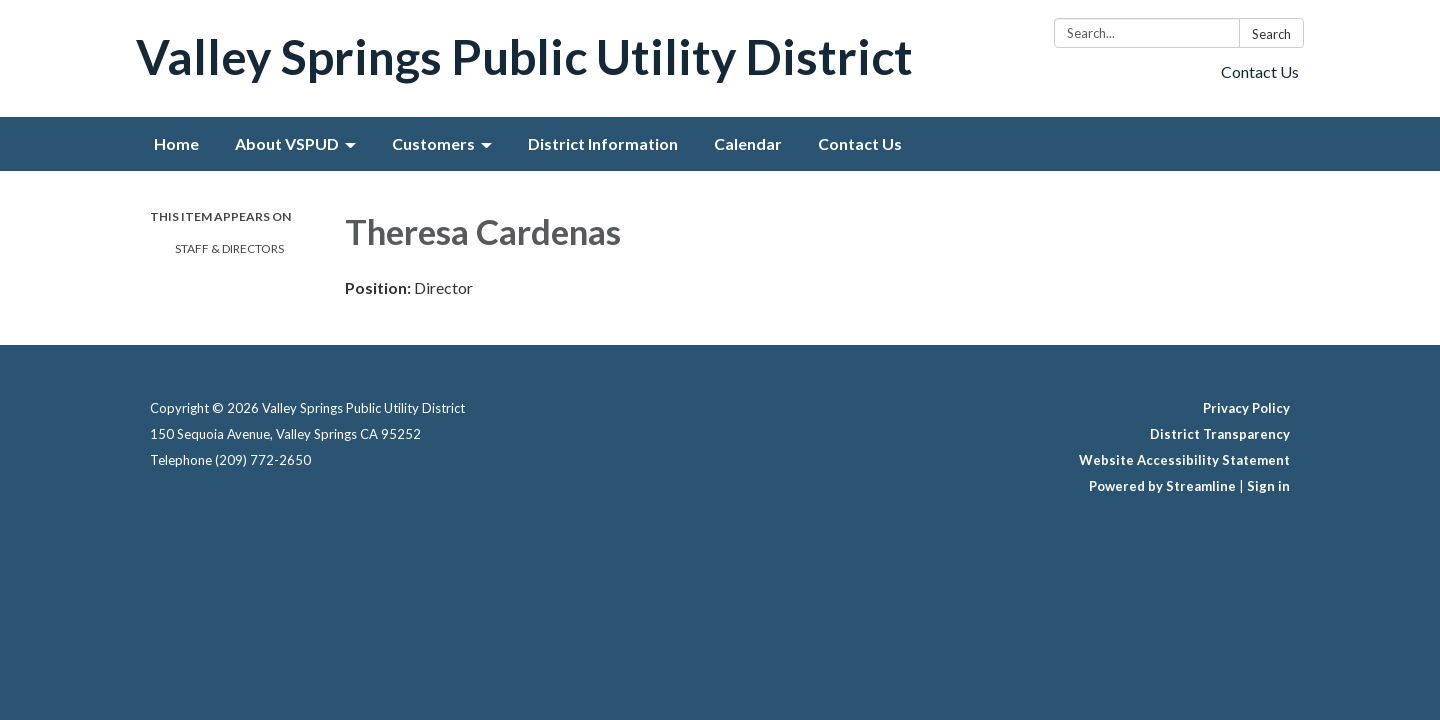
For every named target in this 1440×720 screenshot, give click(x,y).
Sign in (1268, 486)
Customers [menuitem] (433, 143)
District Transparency (1220, 434)
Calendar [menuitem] (748, 143)
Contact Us (1260, 71)
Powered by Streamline (1162, 486)
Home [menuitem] (176, 143)
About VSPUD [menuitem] (287, 143)
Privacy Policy (1246, 408)
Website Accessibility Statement (1184, 460)
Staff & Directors (229, 248)
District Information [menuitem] (603, 143)
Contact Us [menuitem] (860, 143)
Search (1271, 34)
